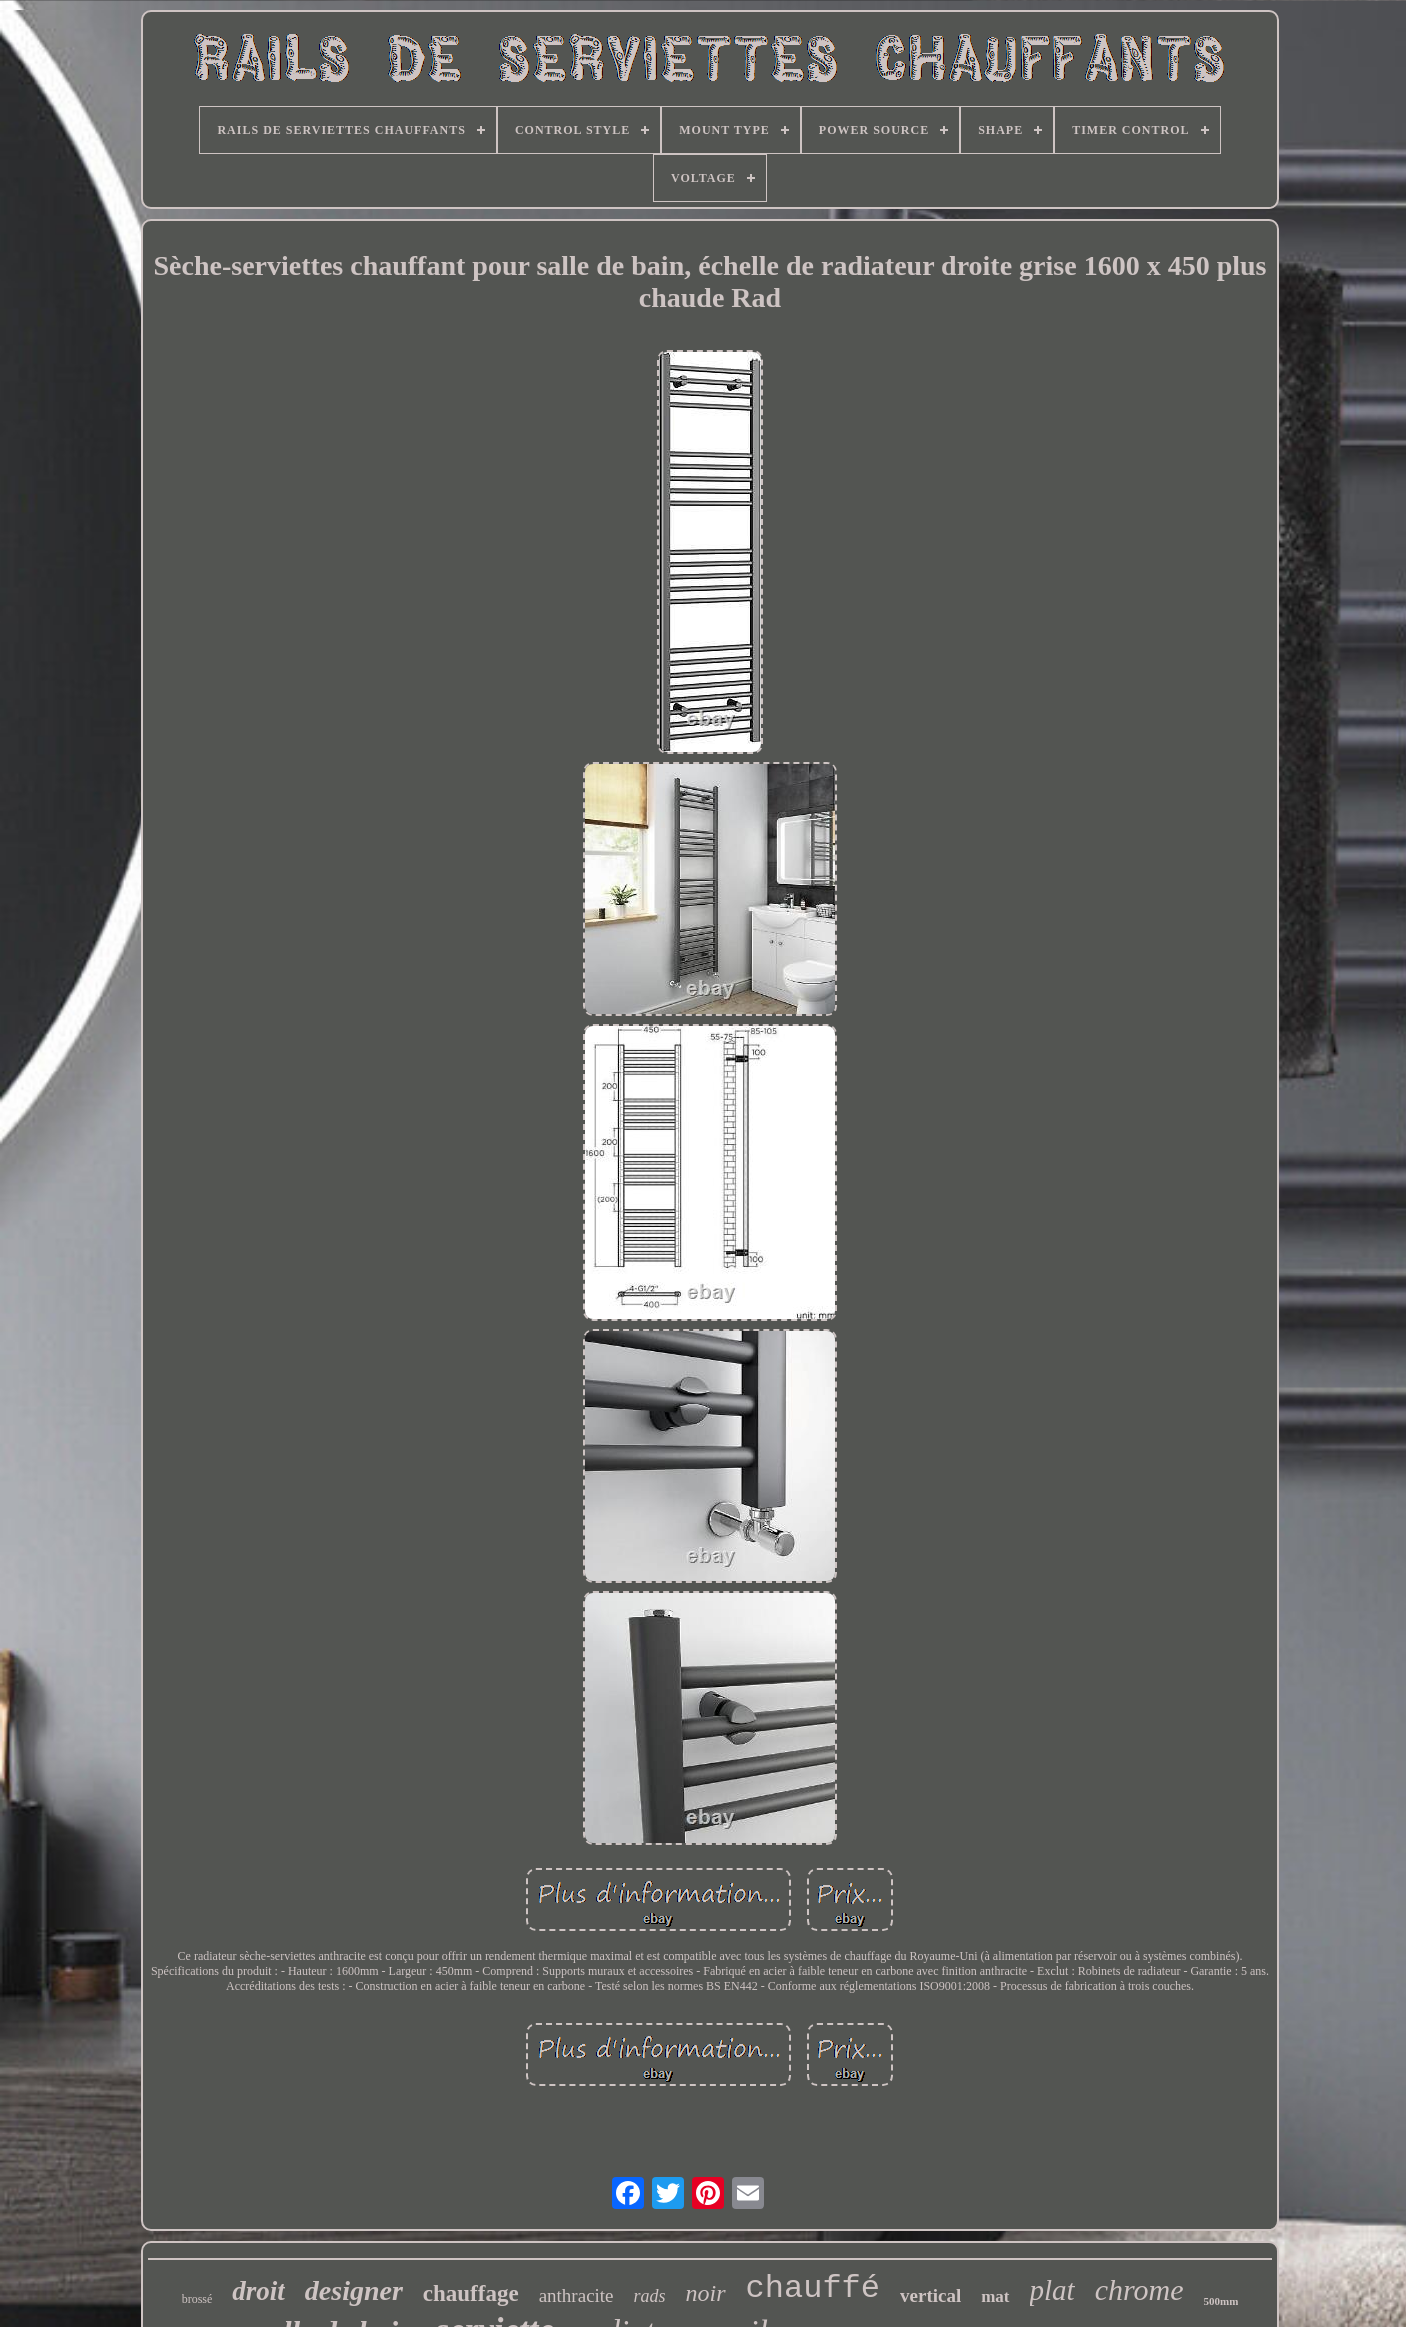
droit (258, 2291)
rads (650, 2296)
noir (706, 2293)
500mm (1221, 2301)
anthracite (576, 2295)
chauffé (813, 2288)
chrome (1139, 2289)
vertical (930, 2295)
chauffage (471, 2293)
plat (1052, 2290)
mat (995, 2296)
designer (354, 2290)
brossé (197, 2299)
